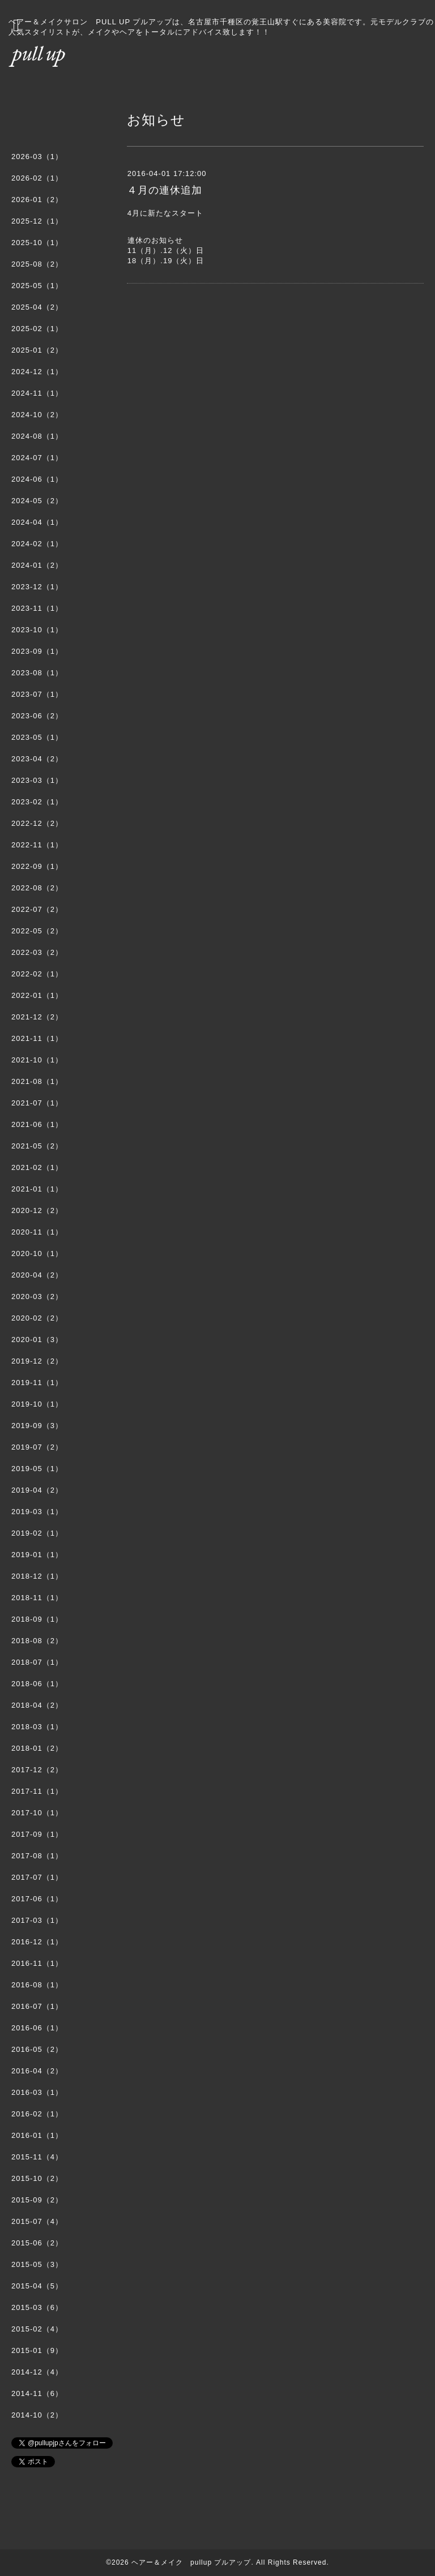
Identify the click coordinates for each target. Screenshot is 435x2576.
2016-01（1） (37, 2135)
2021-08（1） (37, 1081)
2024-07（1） (37, 457)
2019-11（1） (37, 1382)
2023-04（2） (37, 759)
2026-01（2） (37, 199)
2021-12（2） (37, 1017)
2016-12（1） (37, 1942)
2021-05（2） (37, 1146)
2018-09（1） (37, 1619)
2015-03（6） (37, 2307)
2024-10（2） (37, 414)
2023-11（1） (37, 608)
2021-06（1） (37, 1124)
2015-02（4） (37, 2329)
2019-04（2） (37, 1490)
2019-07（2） (37, 1447)
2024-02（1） (37, 543)
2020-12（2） (37, 1210)
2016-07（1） (37, 2006)
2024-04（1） (37, 522)
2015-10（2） (37, 2178)
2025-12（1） (37, 221)
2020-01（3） (37, 1339)
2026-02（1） (37, 178)
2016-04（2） (37, 2071)
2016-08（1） (37, 1985)
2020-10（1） (37, 1253)
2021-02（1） (37, 1167)
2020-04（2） (37, 1275)
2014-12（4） (37, 2372)
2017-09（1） (37, 1834)
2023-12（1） (37, 586)
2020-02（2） (37, 1318)
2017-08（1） (37, 1855)
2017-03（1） (37, 1920)
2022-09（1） (37, 866)
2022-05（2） (37, 931)
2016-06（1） (37, 2028)
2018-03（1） (37, 1726)
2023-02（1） (37, 802)
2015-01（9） (37, 2350)
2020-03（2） (37, 1296)
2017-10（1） (37, 1812)
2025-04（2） (37, 307)
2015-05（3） (37, 2264)
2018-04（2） (37, 1705)
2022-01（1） (37, 995)
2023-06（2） (37, 715)
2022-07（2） (37, 909)
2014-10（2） (37, 2415)
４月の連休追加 (164, 190)
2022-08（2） (37, 888)
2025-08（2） (37, 264)
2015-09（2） (37, 2200)
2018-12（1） (37, 1576)
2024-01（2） (37, 565)
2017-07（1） (37, 1877)
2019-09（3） (37, 1425)
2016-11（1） (37, 1963)
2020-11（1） (37, 1232)
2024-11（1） (37, 393)
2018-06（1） (37, 1683)
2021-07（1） (37, 1103)
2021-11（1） (37, 1038)
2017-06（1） (37, 1899)
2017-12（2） (37, 1769)
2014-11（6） (37, 2393)
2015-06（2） (37, 2243)
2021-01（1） (37, 1189)
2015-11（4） (37, 2157)
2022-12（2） (37, 823)
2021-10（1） (37, 1060)
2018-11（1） (37, 1597)
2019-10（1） (37, 1404)
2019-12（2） (37, 1361)
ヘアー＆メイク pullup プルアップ (191, 2562)
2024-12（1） (37, 371)
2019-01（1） (37, 1554)
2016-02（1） (37, 2114)
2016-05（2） (37, 2049)
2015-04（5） (37, 2286)
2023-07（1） (37, 694)
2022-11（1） (37, 845)
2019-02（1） (37, 1533)
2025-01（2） (37, 350)
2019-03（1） (37, 1511)
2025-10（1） (37, 242)
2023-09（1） (37, 651)
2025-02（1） (37, 328)
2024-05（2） (37, 500)
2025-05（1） (37, 285)
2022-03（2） (37, 952)
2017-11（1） (37, 1791)
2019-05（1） (37, 1468)
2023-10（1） (37, 629)
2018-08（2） (37, 1640)
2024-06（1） (37, 479)
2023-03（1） (37, 780)
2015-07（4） (37, 2221)
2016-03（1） (37, 2092)
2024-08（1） (37, 436)
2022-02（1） (37, 974)
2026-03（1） (37, 156)
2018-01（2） (37, 1748)
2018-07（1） (37, 1662)
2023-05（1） (37, 737)
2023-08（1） (37, 672)
